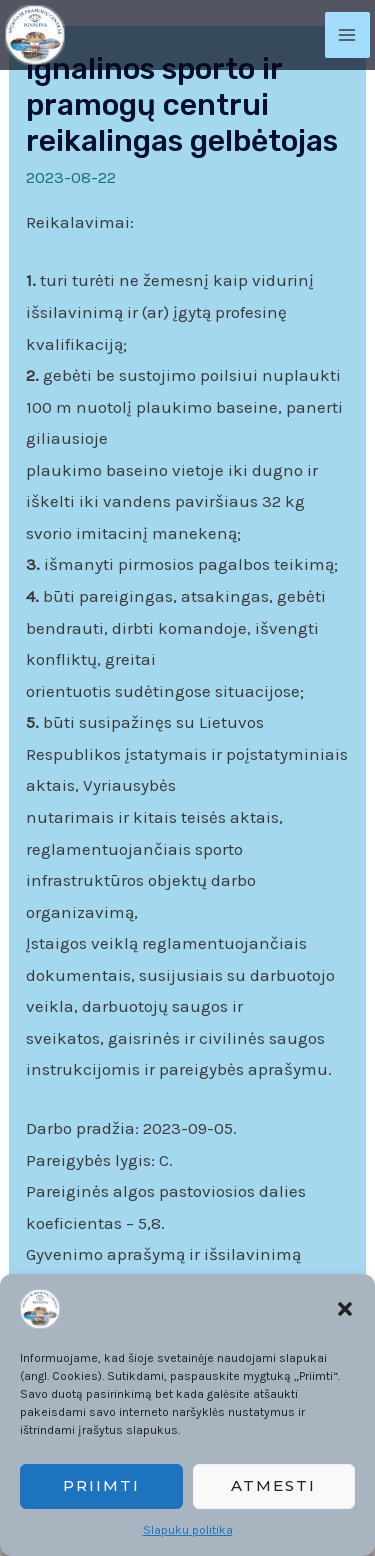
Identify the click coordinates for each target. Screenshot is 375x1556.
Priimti (101, 1485)
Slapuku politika (188, 1530)
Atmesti (273, 1485)
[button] (345, 1309)
